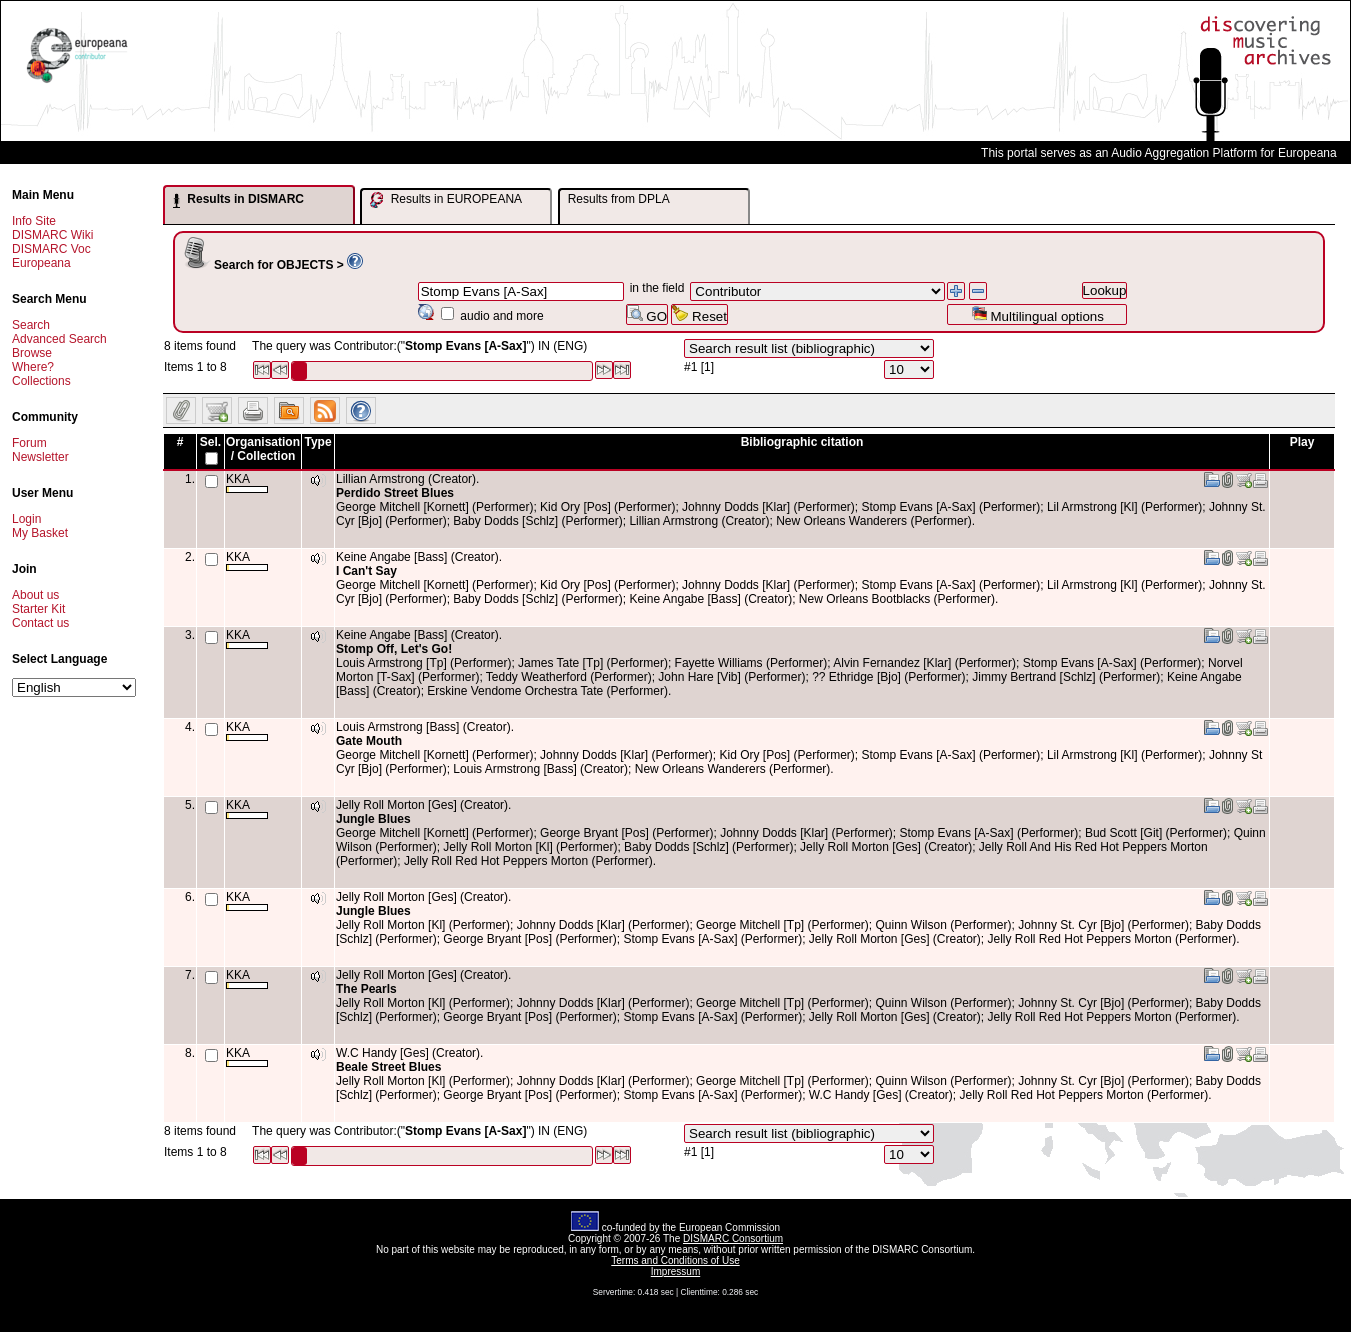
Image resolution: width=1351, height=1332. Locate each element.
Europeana (41, 263)
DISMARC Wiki (52, 235)
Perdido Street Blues (395, 493)
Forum (29, 443)
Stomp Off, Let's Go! (394, 649)
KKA (247, 482)
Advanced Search (59, 339)
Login (26, 519)
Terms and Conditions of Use (675, 1260)
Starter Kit (38, 609)
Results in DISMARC (238, 200)
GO (647, 314)
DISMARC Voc (51, 249)
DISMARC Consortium (733, 1238)
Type (317, 442)
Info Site (34, 221)
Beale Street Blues (388, 1067)
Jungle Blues (373, 819)
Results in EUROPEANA (446, 200)
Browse (32, 353)
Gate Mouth (369, 741)
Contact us (40, 623)
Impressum (675, 1271)
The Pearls (366, 989)
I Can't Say (366, 571)
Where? (33, 367)
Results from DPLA (619, 199)
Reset (699, 314)
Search (31, 325)
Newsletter (40, 457)
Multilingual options (1037, 314)
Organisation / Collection (263, 449)
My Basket (40, 533)
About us (35, 595)
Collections (41, 381)
